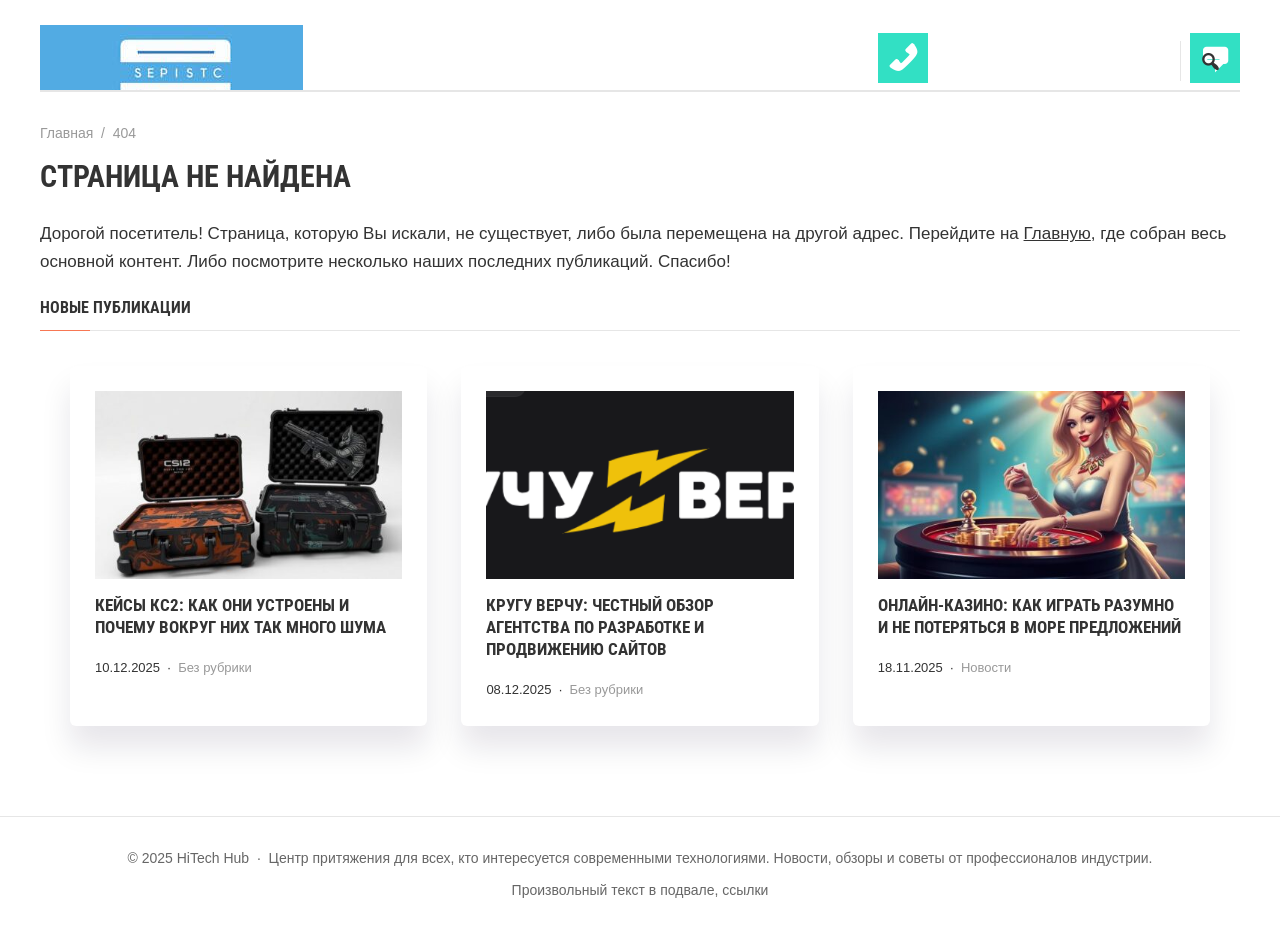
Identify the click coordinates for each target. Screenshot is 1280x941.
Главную (1057, 233)
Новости (986, 667)
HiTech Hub (190, 57)
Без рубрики (215, 667)
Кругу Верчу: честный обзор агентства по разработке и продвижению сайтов (600, 627)
